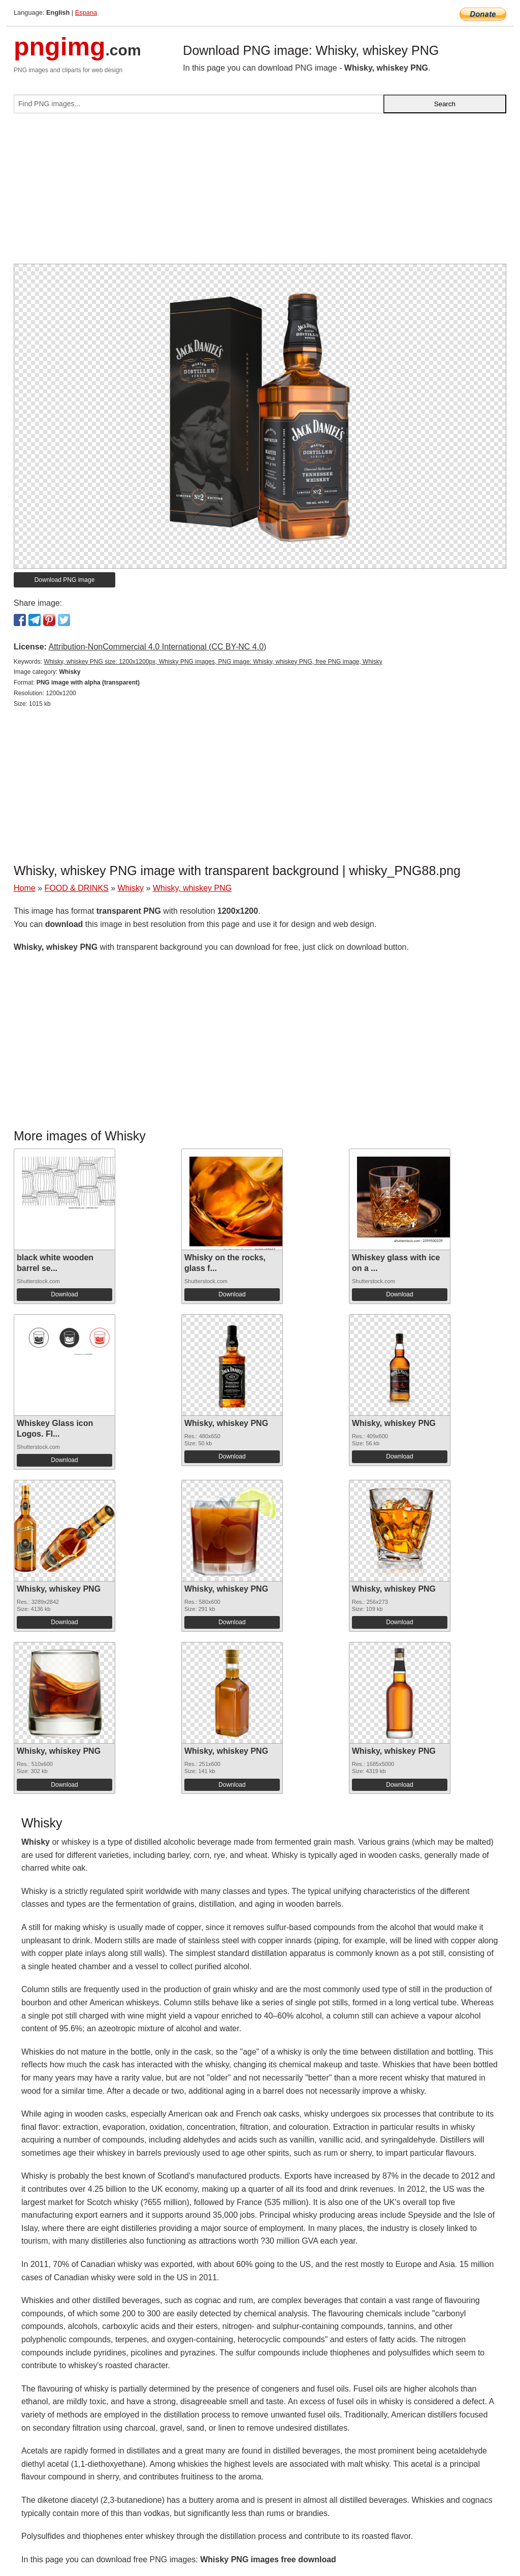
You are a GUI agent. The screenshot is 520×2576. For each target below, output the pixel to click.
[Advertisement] (260, 192)
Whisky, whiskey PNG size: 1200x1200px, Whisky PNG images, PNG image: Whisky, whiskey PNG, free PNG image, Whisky (213, 661)
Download (64, 1294)
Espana (86, 12)
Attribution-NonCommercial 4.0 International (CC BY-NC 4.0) (157, 646)
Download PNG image (65, 579)
